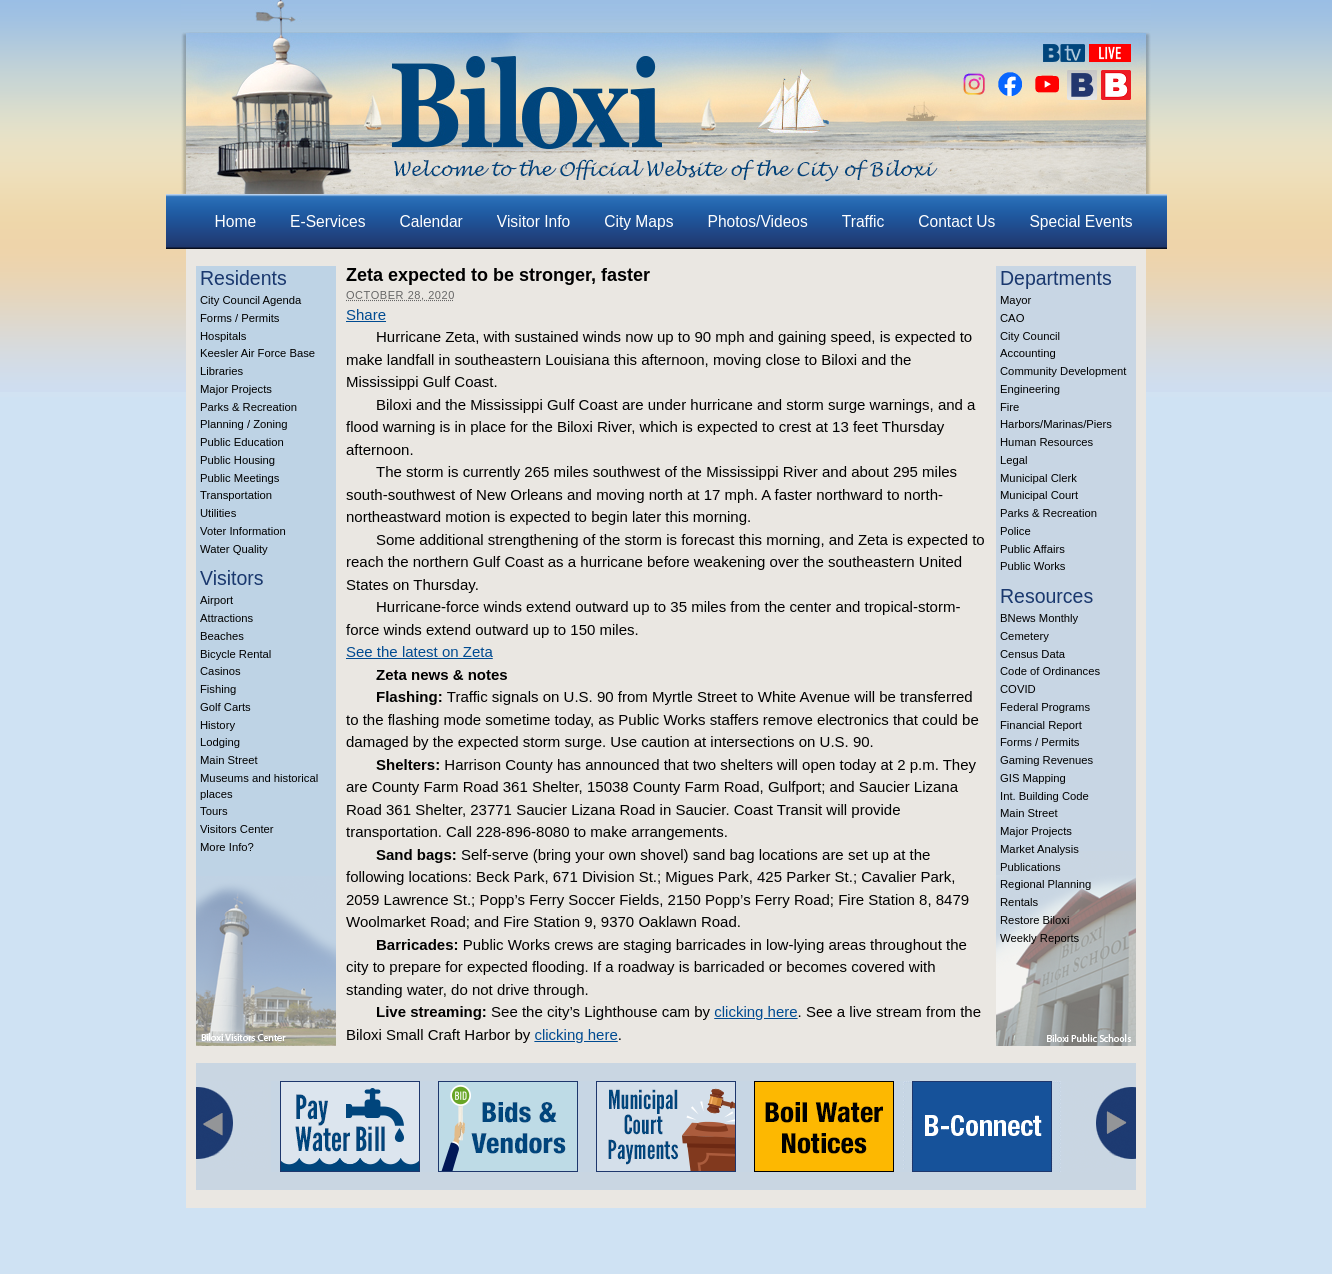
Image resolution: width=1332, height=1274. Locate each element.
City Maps (638, 221)
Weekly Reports (1039, 938)
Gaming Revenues (1046, 760)
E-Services (327, 221)
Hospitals (223, 336)
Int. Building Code (1044, 796)
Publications (1030, 867)
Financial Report (1041, 725)
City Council (1030, 336)
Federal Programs (1045, 707)
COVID (1018, 689)
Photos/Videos (758, 221)
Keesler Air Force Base (257, 353)
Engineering (1030, 389)
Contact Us (956, 221)
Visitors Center (237, 829)
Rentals (1019, 902)
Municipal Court (1039, 495)
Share (366, 314)
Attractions (226, 618)
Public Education (242, 442)
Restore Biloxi (1034, 920)
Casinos (220, 671)
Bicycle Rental (235, 654)
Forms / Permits (239, 318)
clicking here (755, 1011)
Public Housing (237, 460)
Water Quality (234, 549)
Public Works (1032, 566)
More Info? (227, 847)
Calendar (431, 221)
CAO (1012, 318)
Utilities (218, 513)
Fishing (218, 689)
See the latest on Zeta (419, 651)
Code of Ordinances (1050, 671)
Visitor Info (533, 221)
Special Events (1080, 221)
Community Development (1063, 371)
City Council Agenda (250, 300)
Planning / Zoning (244, 424)
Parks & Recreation (248, 407)
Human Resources (1046, 442)
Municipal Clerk (1038, 478)
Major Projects (236, 389)
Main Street (229, 760)
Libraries (221, 371)
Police (1015, 531)
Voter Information (243, 531)
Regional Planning (1045, 884)
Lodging (220, 742)
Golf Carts (225, 707)
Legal (1014, 460)
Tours (214, 811)
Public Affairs (1032, 549)
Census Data (1032, 654)
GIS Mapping (1033, 778)
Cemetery (1024, 636)
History (217, 725)
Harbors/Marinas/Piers (1056, 424)
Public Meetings (239, 478)
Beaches (222, 636)
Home (236, 221)
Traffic (863, 221)
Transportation (236, 495)
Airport (216, 600)
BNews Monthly (1039, 618)
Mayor (1015, 300)
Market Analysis (1039, 849)
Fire (1009, 407)
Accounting (1028, 353)
